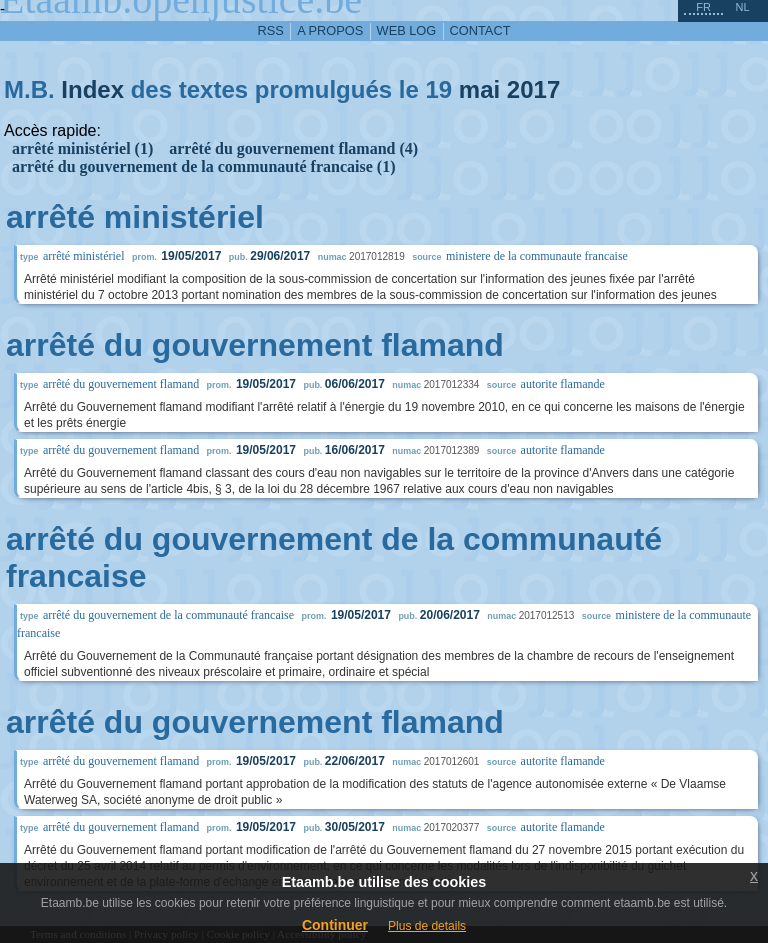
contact (480, 30)
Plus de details (427, 926)
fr (703, 7)
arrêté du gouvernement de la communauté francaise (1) (203, 166)
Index (92, 89)
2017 (533, 89)
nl (742, 7)
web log (407, 30)
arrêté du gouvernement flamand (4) (293, 148)
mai (479, 89)
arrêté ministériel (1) (82, 148)
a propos (330, 30)
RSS (271, 30)
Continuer (335, 925)
